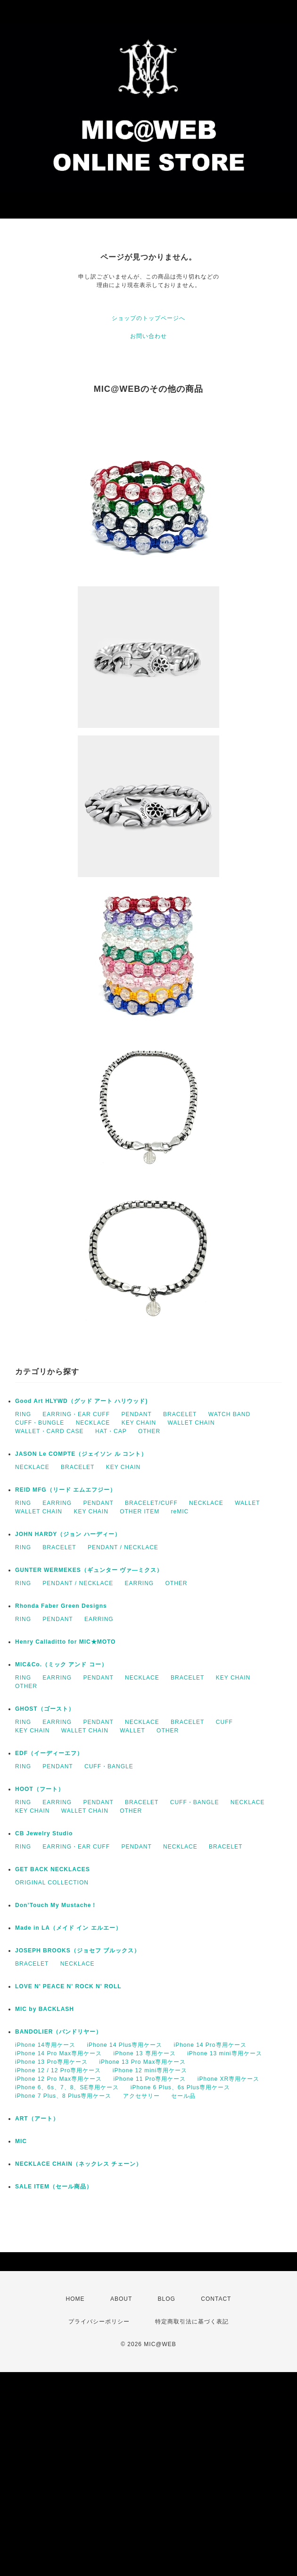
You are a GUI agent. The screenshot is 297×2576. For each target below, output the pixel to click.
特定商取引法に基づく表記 (192, 2321)
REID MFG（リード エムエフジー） (65, 1489)
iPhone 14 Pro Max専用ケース (58, 2053)
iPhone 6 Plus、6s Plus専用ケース (180, 2087)
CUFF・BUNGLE (39, 1422)
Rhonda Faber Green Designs (61, 1606)
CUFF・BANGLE (108, 1766)
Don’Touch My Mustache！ (56, 1905)
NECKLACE (93, 1422)
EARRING (57, 1503)
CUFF (224, 1722)
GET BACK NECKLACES (52, 1869)
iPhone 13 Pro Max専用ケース (142, 2062)
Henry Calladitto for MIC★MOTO (65, 1642)
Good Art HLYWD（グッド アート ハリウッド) (81, 1401)
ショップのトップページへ (148, 318)
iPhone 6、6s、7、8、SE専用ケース (67, 2087)
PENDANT (136, 1414)
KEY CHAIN (139, 1422)
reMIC (180, 1511)
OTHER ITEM (139, 1511)
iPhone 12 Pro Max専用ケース (58, 2079)
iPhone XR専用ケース (228, 2079)
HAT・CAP (111, 1431)
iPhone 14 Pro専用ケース (209, 2045)
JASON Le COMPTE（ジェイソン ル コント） (81, 1454)
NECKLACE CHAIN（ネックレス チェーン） (78, 2164)
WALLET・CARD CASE (49, 1431)
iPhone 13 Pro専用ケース (51, 2062)
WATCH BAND (229, 1414)
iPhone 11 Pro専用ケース (149, 2079)
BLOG (166, 2299)
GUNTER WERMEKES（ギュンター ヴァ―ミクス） (89, 1570)
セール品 (183, 2096)
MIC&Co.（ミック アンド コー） (61, 1664)
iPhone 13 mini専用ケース (224, 2053)
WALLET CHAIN (191, 1422)
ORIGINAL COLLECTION (52, 1882)
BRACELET (180, 1414)
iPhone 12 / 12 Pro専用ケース (58, 2070)
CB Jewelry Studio (44, 1833)
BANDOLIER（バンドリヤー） (58, 2031)
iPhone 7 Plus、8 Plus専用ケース (63, 2096)
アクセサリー (141, 2096)
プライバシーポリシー (99, 2321)
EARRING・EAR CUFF (76, 1414)
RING (23, 1414)
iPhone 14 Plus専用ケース (124, 2045)
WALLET (247, 1503)
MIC (21, 2141)
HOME (75, 2299)
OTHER (149, 1431)
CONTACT (216, 2299)
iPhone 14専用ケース (45, 2045)
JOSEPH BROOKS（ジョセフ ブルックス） (77, 1950)
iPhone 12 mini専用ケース (150, 2070)
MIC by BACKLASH (44, 2009)
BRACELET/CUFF (151, 1503)
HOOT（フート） (39, 1789)
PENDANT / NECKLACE (123, 1547)
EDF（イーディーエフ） (49, 1753)
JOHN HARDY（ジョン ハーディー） (68, 1534)
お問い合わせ (148, 336)
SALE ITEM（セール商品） (53, 2186)
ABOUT (121, 2299)
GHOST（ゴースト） (44, 1709)
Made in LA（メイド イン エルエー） (68, 1928)
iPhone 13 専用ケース (144, 2053)
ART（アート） (37, 2118)
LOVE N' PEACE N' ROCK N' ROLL (68, 1986)
